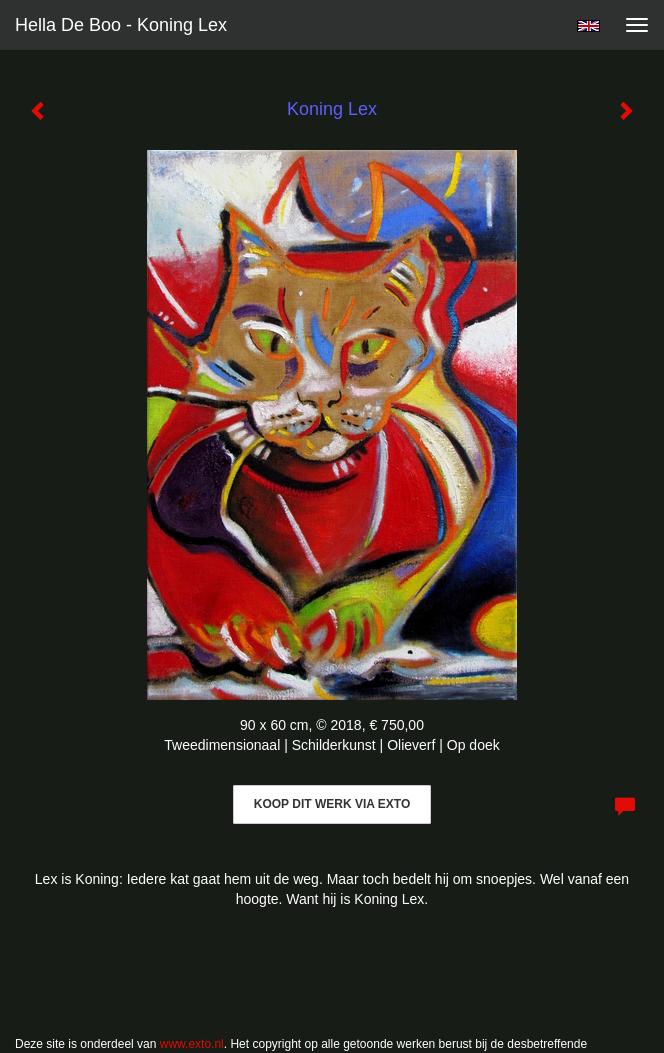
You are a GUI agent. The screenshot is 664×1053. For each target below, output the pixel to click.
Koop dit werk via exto (332, 804)
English (588, 26)
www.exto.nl (192, 1044)
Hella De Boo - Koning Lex (121, 25)
